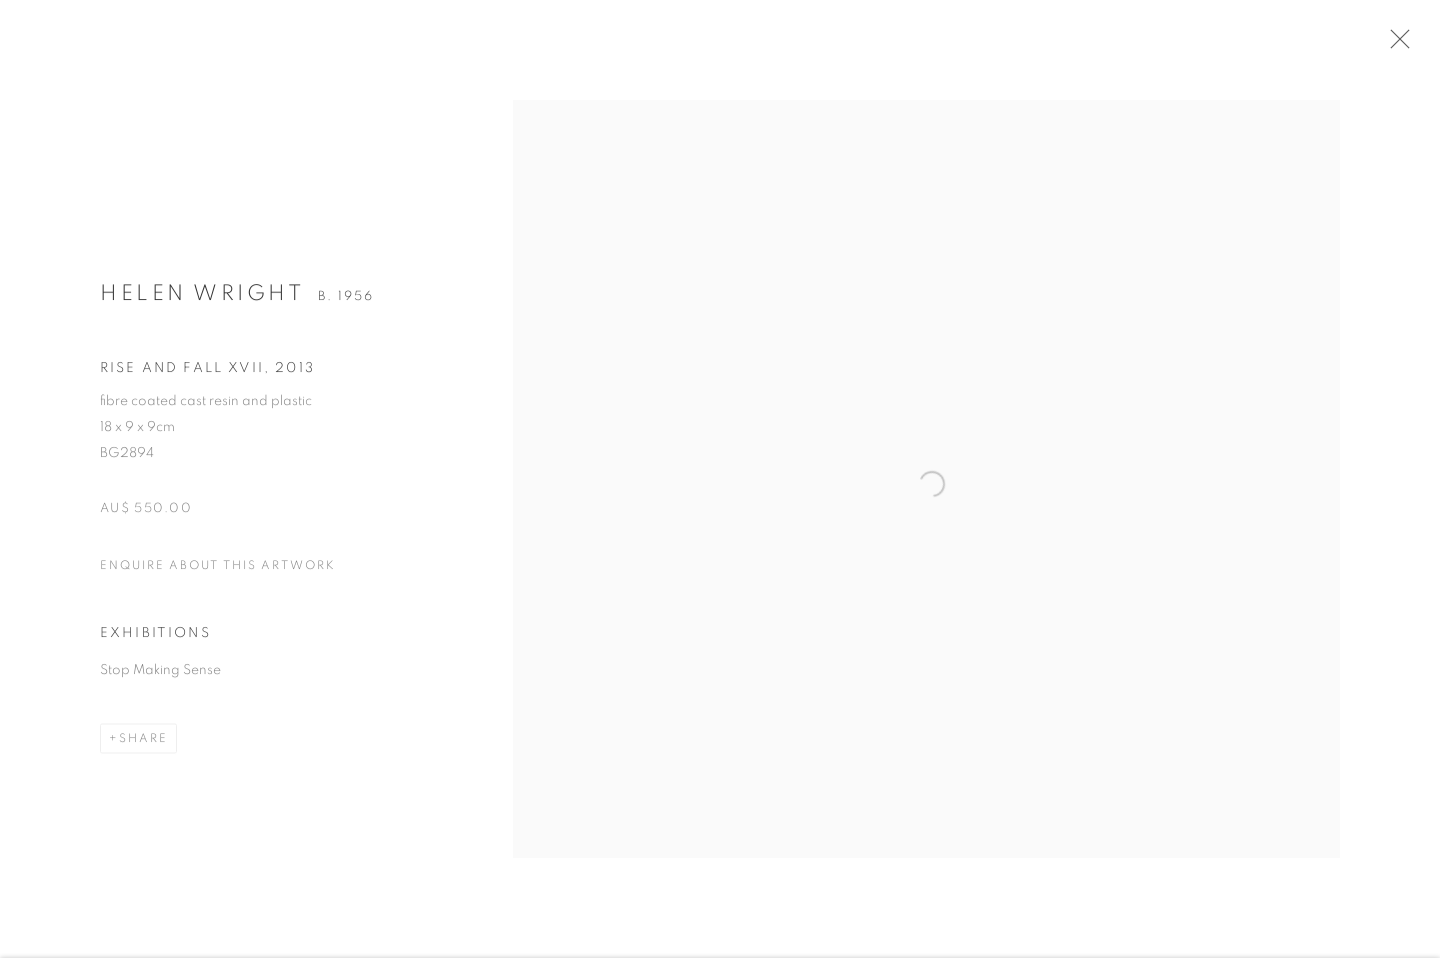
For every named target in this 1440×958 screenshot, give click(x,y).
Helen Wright (202, 303)
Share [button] (143, 749)
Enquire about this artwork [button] (218, 575)
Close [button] (1415, 45)
